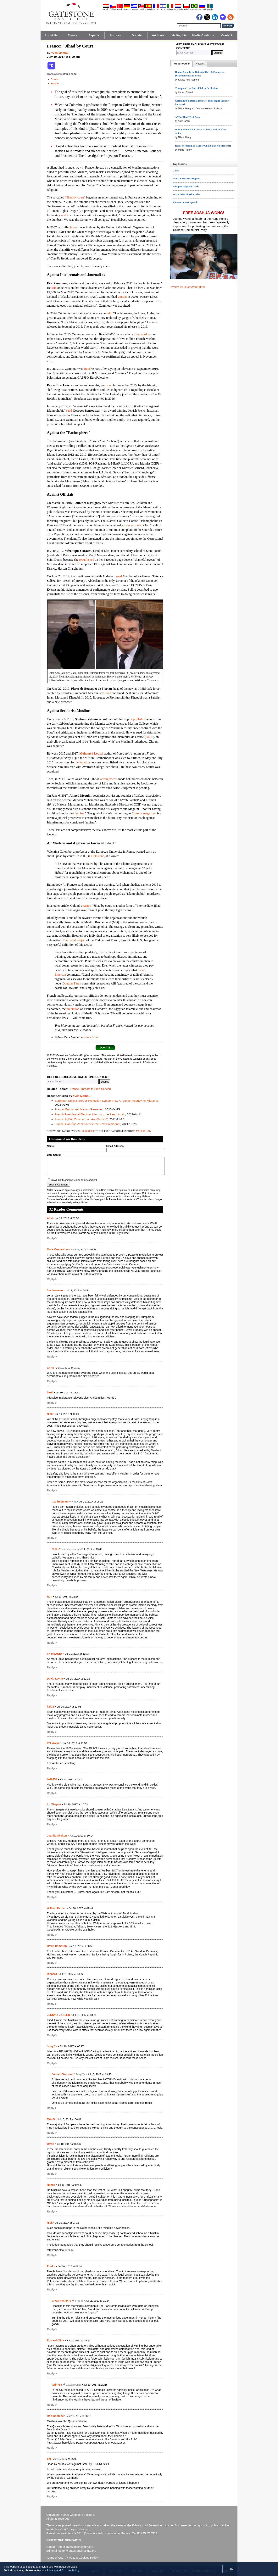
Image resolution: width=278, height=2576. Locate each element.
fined (87, 369)
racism (80, 813)
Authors (115, 35)
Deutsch (127, 9)
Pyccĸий (202, 9)
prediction (72, 1009)
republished (86, 559)
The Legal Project (74, 940)
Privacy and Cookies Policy (63, 2570)
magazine (143, 813)
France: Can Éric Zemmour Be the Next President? (87, 1124)
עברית (163, 9)
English (141, 9)
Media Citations (203, 35)
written (122, 296)
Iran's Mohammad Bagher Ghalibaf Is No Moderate (203, 145)
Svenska (209, 9)
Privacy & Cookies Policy (82, 2557)
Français (156, 9)
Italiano (170, 9)
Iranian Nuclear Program (186, 178)
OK (231, 2569)
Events (72, 35)
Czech (54, 79)
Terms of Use (54, 2557)
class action (131, 525)
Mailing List (179, 35)
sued (109, 385)
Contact (226, 35)
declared (141, 334)
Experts (94, 35)
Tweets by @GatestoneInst (187, 286)
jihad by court (75, 197)
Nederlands (178, 9)
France (74, 1088)
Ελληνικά (134, 9)
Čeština (113, 9)
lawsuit (75, 227)
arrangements (109, 779)
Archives (158, 35)
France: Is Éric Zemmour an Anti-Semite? (81, 1119)
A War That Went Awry (187, 116)
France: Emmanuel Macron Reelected (79, 1109)
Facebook (91, 1037)
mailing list (143, 1130)
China (176, 170)
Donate (137, 35)
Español (148, 9)
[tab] (181, 64)
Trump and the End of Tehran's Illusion (196, 88)
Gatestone (97, 856)
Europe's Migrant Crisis (186, 186)
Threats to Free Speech (96, 1088)
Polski (186, 9)
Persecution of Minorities (186, 194)
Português (194, 9)
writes (87, 905)
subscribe (88, 1130)
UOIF (149, 737)
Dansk (119, 9)
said (63, 215)
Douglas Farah (71, 983)
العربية (105, 9)
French (54, 83)
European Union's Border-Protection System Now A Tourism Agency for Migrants (106, 1100)
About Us (51, 35)
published (139, 719)
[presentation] (181, 64)
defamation (82, 762)
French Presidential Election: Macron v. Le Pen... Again (90, 1114)
